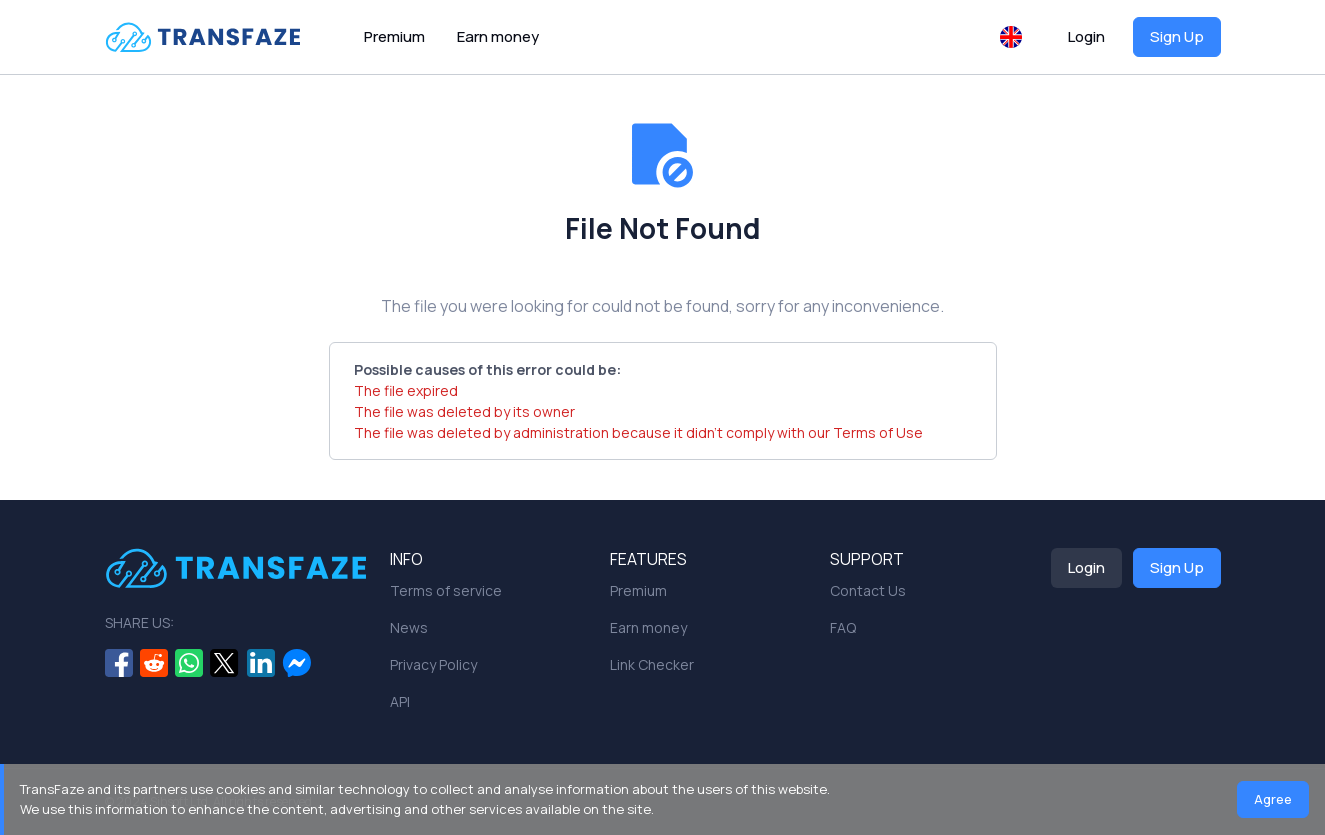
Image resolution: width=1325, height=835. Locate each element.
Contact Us (868, 590)
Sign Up (1177, 36)
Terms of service (446, 590)
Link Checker (652, 664)
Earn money (498, 36)
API (400, 701)
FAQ (843, 627)
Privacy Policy (433, 664)
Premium (394, 36)
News (409, 627)
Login (1086, 36)
